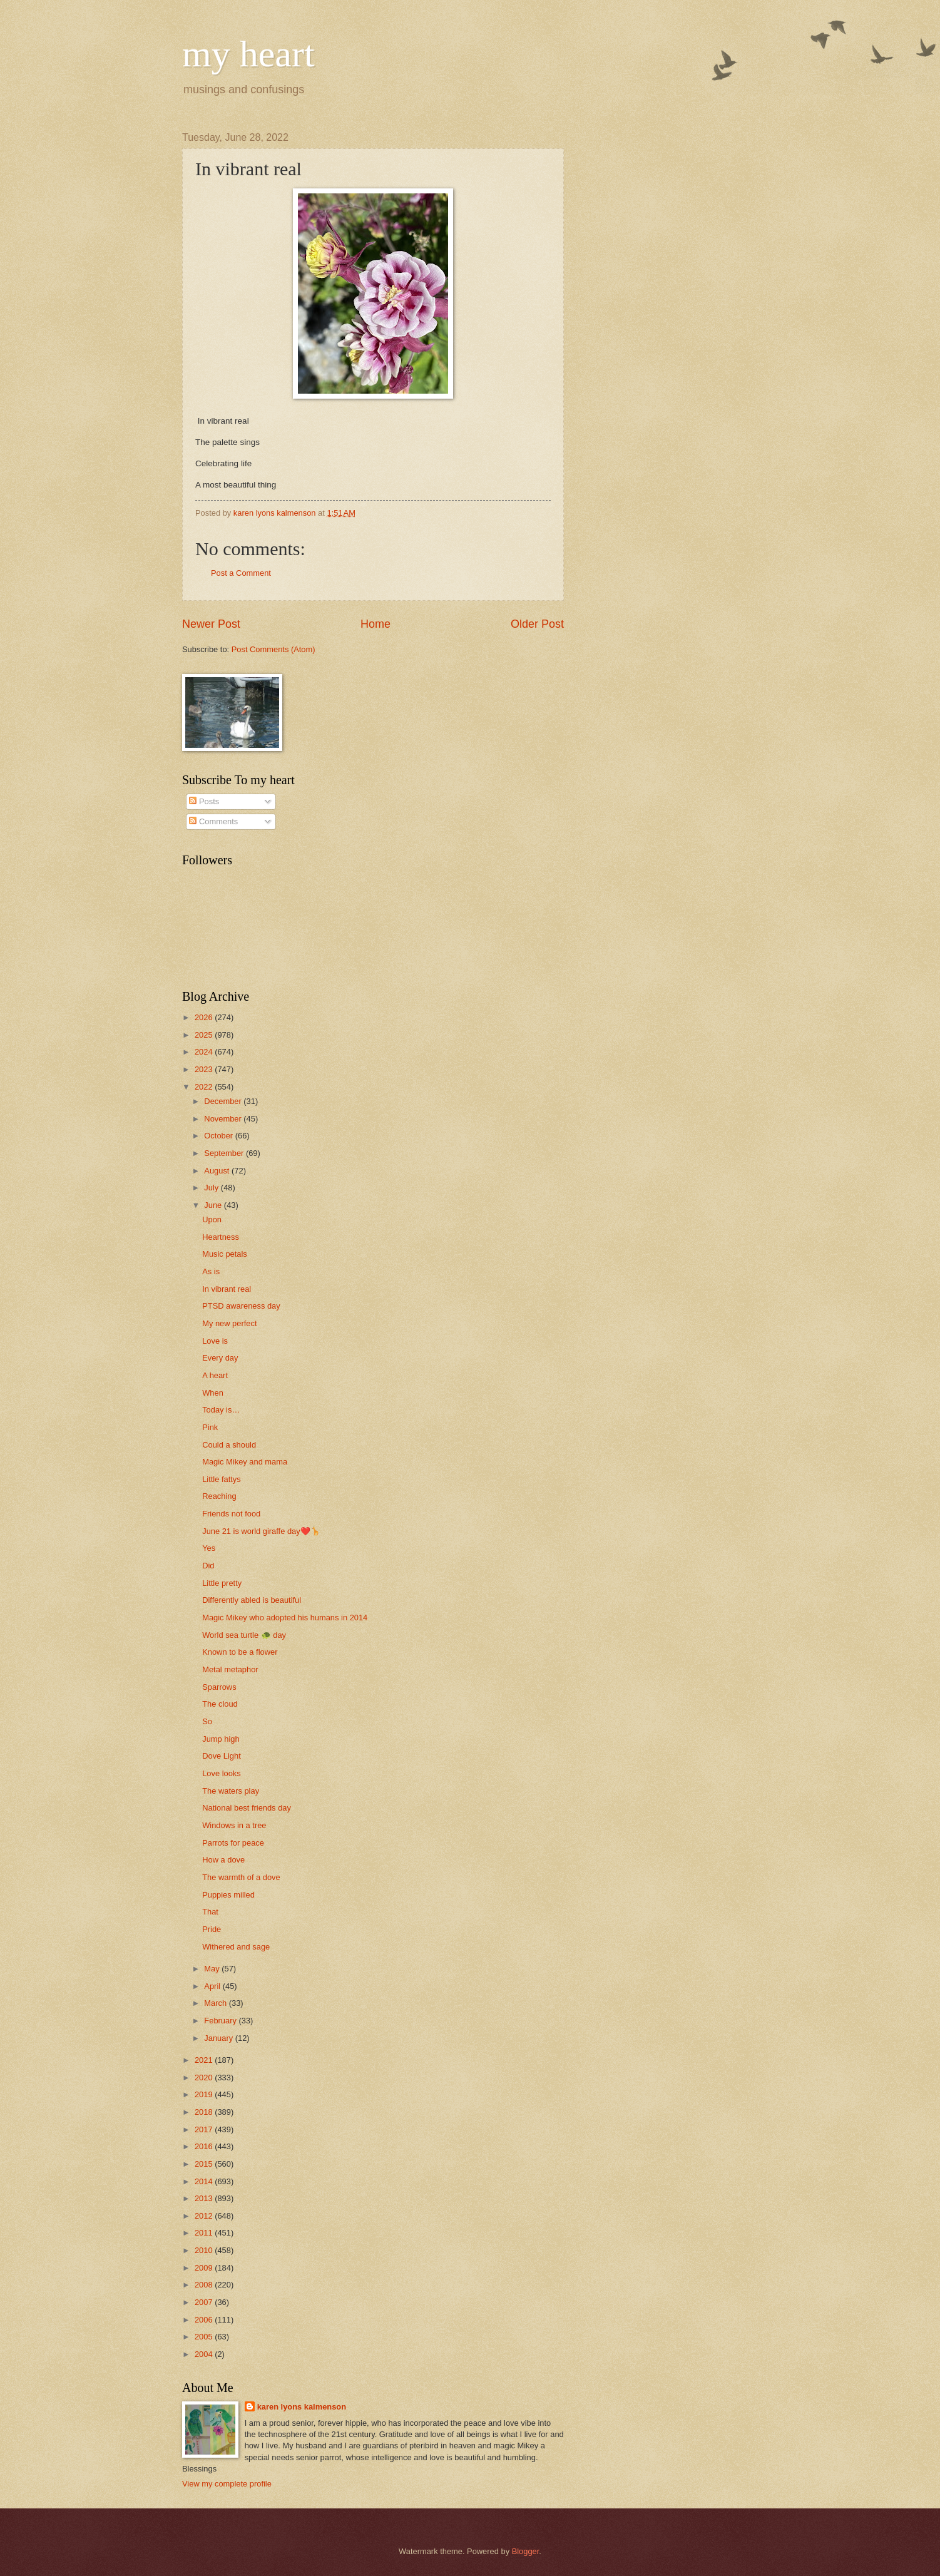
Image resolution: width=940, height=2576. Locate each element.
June (214, 1205)
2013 (205, 2198)
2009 (205, 2267)
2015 (205, 2164)
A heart (215, 1375)
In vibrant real (226, 1289)
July (212, 1187)
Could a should (229, 1444)
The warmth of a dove (241, 1877)
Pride (211, 1929)
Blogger (525, 2551)
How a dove (223, 1859)
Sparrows (219, 1687)
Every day (220, 1357)
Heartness (220, 1237)
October (219, 1135)
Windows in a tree (234, 1825)
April (213, 1986)
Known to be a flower (239, 1652)
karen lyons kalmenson (301, 2406)
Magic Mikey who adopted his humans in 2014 (284, 1617)
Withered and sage (236, 1946)
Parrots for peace (233, 1843)
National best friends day (246, 1807)
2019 (205, 2094)
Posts (204, 801)
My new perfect (229, 1323)
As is (211, 1271)
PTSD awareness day (241, 1306)
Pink (210, 1427)
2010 (205, 2250)
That (210, 1911)
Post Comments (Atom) (273, 649)
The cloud (220, 1704)
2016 (205, 2146)
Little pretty (222, 1583)
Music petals (224, 1254)
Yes (208, 1548)
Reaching (219, 1496)
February (221, 2020)
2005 (205, 2336)
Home (375, 624)
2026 (205, 1017)
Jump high (220, 1739)
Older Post (537, 624)
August (218, 1170)
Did (208, 1565)
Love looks (221, 1773)
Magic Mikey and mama (244, 1461)
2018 (205, 2112)
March (216, 2003)
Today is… (221, 1409)
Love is (215, 1341)
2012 (205, 2216)
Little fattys (221, 1479)
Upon (212, 1219)
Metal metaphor (230, 1669)
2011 (205, 2232)
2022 (205, 1086)
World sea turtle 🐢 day (244, 1635)
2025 (205, 1035)
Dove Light (221, 1756)
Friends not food (231, 1513)
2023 (205, 1069)
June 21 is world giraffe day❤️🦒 (261, 1531)
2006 (205, 2319)
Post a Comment (241, 573)
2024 (205, 1051)
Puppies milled (228, 1894)
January (219, 2038)
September (225, 1153)
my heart (248, 53)
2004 (205, 2354)
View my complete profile (227, 2483)
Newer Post (211, 624)
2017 (205, 2129)
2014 (205, 2181)
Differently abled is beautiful (251, 1600)
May (213, 1968)
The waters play (230, 1791)
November (223, 1118)
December (223, 1101)
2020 (205, 2077)
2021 (205, 2060)
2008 (205, 2284)
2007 (205, 2302)
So (207, 1721)
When (212, 1393)
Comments (213, 821)
